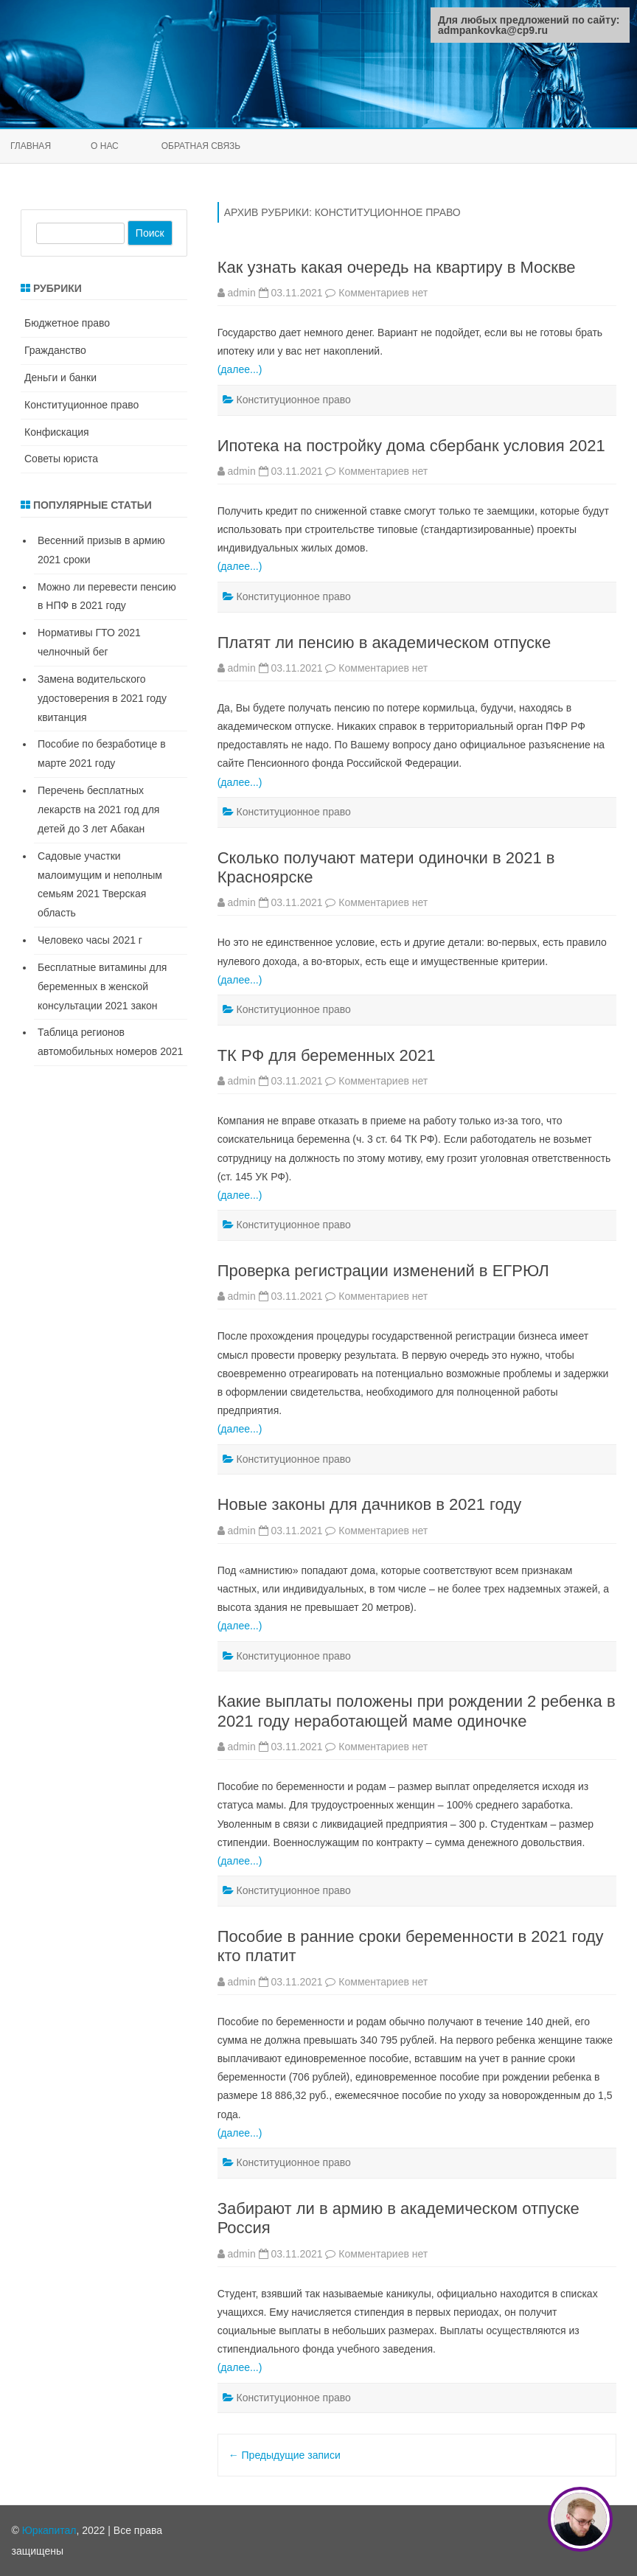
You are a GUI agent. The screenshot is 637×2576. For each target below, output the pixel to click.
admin (242, 293)
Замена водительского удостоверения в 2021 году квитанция (102, 698)
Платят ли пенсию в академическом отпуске (384, 642)
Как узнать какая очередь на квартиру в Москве (396, 267)
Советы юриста (61, 458)
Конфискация (56, 432)
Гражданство (55, 350)
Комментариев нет (383, 293)
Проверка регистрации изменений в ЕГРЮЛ (383, 1270)
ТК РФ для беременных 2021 (326, 1055)
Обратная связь (201, 146)
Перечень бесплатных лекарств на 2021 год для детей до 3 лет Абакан (98, 809)
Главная (30, 146)
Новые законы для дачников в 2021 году (369, 1504)
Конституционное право (294, 399)
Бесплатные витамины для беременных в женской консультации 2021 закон (102, 986)
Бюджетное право (67, 323)
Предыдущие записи (285, 2455)
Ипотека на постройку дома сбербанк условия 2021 (411, 445)
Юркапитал (49, 2530)
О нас (105, 146)
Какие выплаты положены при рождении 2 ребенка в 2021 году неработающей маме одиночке (416, 1711)
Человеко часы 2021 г (90, 940)
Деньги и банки (60, 377)
